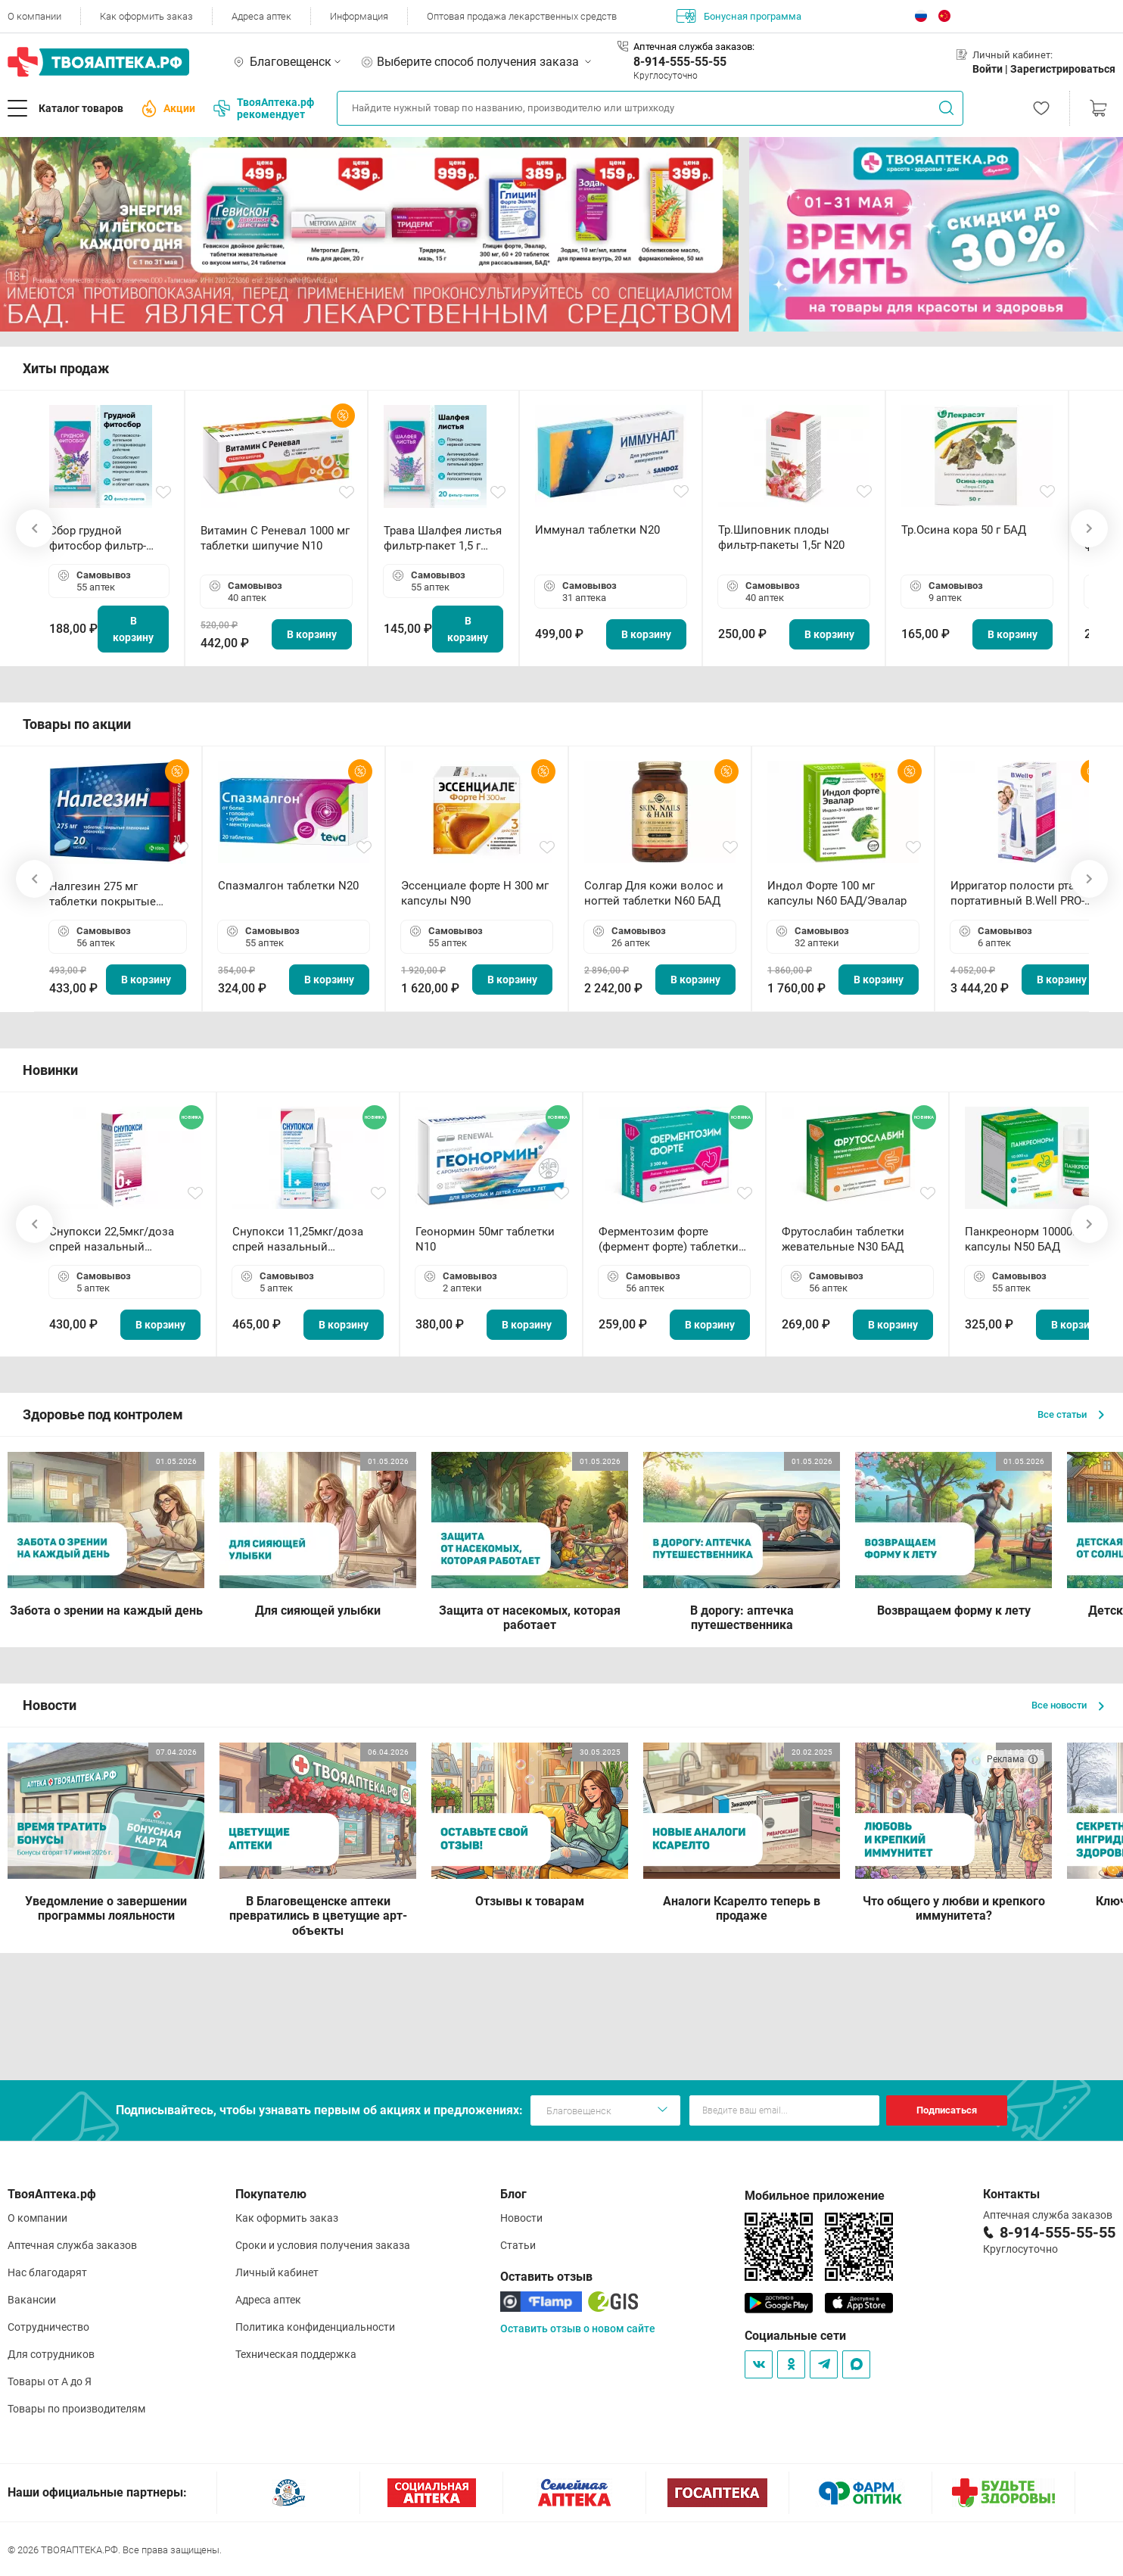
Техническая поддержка (295, 2354)
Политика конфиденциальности (315, 2327)
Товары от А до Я (50, 2381)
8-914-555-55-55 (679, 62)
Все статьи (1070, 1414)
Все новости (1067, 1705)
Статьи (518, 2245)
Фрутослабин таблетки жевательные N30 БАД (843, 1239)
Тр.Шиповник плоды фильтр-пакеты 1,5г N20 (781, 537)
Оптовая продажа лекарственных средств (522, 16)
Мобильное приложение (815, 2195)
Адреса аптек (261, 16)
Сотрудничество (48, 2327)
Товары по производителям (76, 2409)
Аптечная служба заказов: (693, 46)
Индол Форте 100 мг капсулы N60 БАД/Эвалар (837, 893)
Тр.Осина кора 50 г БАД (963, 530)
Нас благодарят (47, 2272)
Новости (521, 2218)
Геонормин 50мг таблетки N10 (485, 1239)
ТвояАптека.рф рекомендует (263, 108)
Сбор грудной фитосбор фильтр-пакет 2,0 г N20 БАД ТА (101, 538)
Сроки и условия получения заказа (322, 2245)
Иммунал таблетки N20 (597, 530)
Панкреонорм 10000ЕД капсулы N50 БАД (1026, 1239)
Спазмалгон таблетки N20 (288, 885)
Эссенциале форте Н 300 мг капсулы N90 (475, 893)
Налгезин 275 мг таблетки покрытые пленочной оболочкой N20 (110, 894)
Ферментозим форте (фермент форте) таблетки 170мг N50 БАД (669, 1239)
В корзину (133, 629)
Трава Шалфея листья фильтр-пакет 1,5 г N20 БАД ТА (443, 538)
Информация (359, 16)
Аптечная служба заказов (72, 2245)
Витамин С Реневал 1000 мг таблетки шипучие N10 (275, 538)
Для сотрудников (51, 2354)
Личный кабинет (277, 2272)
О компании (34, 16)
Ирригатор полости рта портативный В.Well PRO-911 (1017, 893)
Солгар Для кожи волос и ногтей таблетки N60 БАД (653, 893)
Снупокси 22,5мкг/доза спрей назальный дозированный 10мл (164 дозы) (117, 1239)
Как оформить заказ (146, 16)
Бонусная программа (739, 16)
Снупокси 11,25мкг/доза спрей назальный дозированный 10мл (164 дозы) (300, 1239)
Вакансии (32, 2300)
